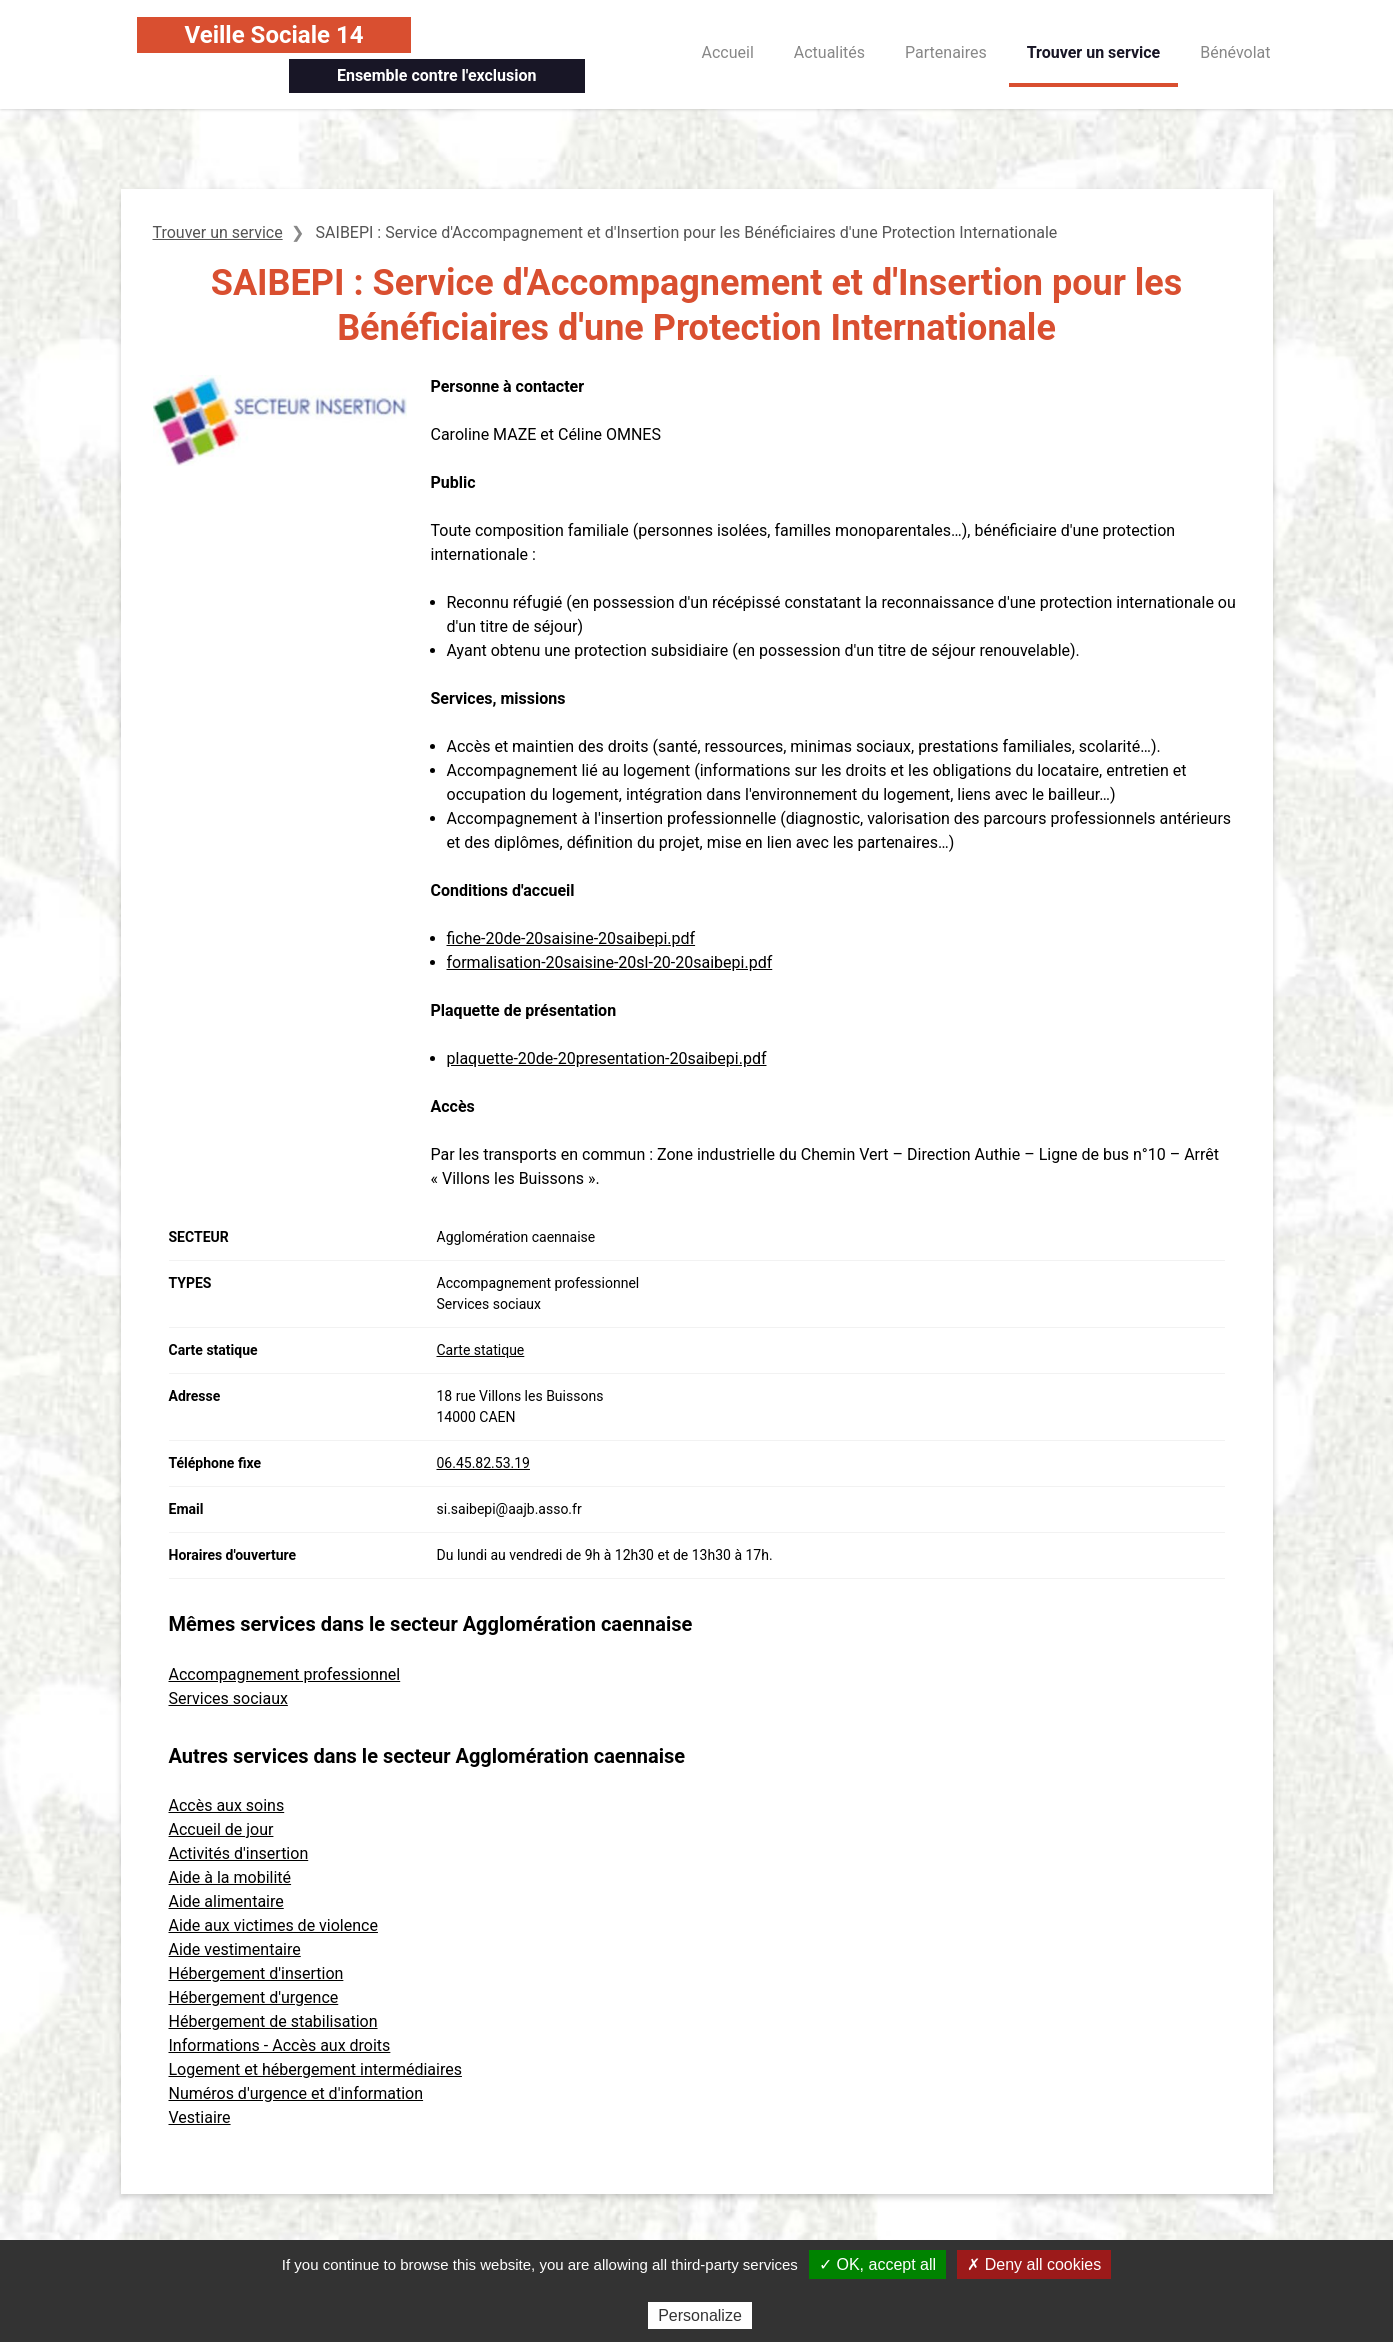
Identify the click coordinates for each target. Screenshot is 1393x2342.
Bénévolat (1235, 52)
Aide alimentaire (226, 1901)
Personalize (700, 2315)
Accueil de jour (221, 1829)
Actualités (829, 52)
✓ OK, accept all (877, 2264)
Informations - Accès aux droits (280, 2045)
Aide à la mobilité (230, 1877)
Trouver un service (1094, 52)
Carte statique (481, 1350)
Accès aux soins (227, 1805)
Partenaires (946, 52)
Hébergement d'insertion (256, 1973)
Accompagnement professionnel (285, 1674)
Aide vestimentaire (235, 1949)
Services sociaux (228, 1698)
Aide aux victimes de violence (273, 1925)
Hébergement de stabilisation (273, 2021)
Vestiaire (200, 2117)
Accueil (728, 52)
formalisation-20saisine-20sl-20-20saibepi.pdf (610, 962)
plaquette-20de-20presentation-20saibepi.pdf (607, 1058)
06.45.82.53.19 (483, 1463)
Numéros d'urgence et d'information (296, 2093)
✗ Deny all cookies (1034, 2264)
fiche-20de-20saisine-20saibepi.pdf (571, 938)
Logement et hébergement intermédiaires (315, 2069)
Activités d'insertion (239, 1853)
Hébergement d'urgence (254, 1997)
